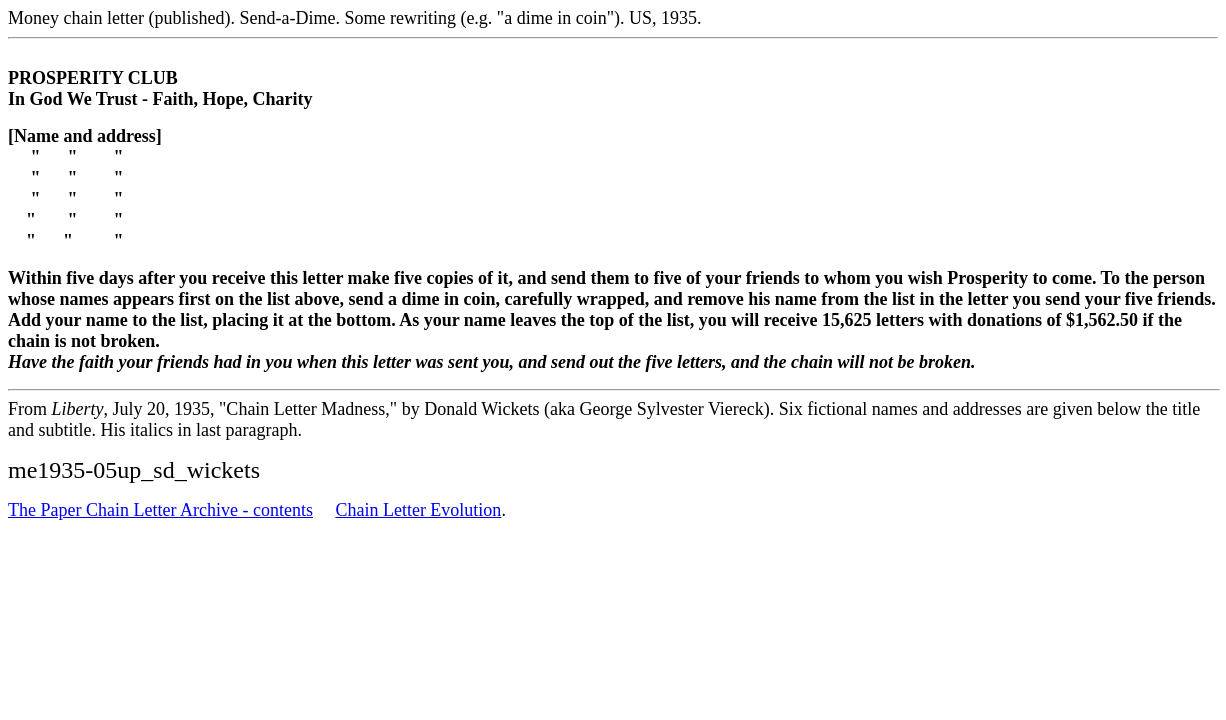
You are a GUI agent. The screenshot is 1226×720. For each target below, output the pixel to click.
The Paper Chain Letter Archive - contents (160, 510)
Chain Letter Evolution (418, 510)
